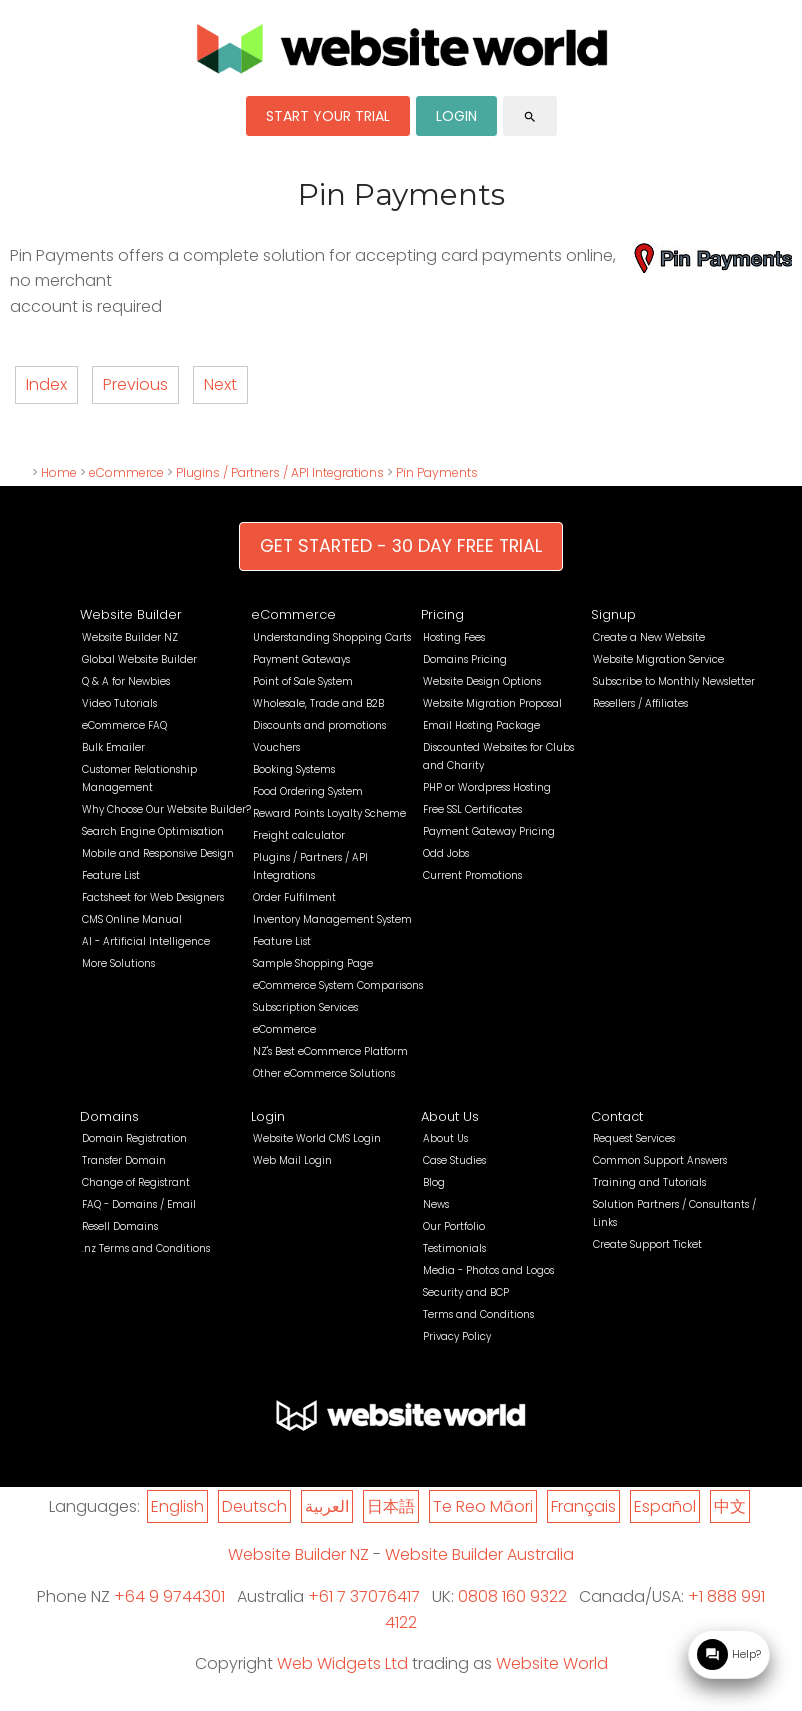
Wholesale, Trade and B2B (318, 703)
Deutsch (254, 1506)
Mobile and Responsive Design (158, 853)
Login (268, 1116)
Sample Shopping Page (313, 963)
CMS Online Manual (132, 919)
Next (220, 384)
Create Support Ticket (647, 1244)
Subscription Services (305, 1007)
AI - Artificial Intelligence (146, 941)
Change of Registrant (136, 1182)
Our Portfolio (454, 1226)
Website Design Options (482, 681)
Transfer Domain (124, 1160)
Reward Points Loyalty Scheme (329, 813)
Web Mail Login (292, 1160)
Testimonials (454, 1248)
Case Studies (454, 1160)
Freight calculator (299, 835)
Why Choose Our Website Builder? (166, 809)
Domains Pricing (465, 659)
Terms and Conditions (478, 1314)
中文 (730, 1506)
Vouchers (276, 747)
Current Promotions (472, 875)
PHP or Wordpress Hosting (487, 787)
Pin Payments (437, 472)
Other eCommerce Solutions (324, 1073)
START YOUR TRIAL (328, 116)
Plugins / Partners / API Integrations (280, 472)
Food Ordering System (308, 791)
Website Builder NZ (130, 637)
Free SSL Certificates (472, 809)
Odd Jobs (446, 853)
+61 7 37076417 (364, 1596)
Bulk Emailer (113, 747)
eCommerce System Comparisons (338, 985)
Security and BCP (466, 1292)
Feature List (111, 875)
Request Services (634, 1138)
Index (46, 384)
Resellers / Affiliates (640, 703)
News (436, 1204)
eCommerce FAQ (124, 725)
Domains (109, 1116)
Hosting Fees (454, 637)
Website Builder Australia (479, 1554)
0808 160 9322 (512, 1596)
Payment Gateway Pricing (489, 831)
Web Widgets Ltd (342, 1663)
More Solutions (118, 963)
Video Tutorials (119, 703)
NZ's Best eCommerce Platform (330, 1051)
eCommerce (126, 472)
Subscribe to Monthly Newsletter (674, 681)
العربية (327, 1506)
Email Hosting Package (481, 725)
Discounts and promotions (319, 725)
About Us (450, 1116)
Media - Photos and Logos (488, 1270)
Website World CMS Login (317, 1138)
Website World (552, 1663)
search (530, 117)
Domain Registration (134, 1138)
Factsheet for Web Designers (153, 897)
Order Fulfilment (294, 897)
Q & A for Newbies (126, 681)
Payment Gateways (301, 659)
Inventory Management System (332, 919)
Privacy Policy (457, 1336)
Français (583, 1506)
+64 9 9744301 (169, 1596)
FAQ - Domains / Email (139, 1204)
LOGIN (456, 116)
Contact (617, 1116)
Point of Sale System (303, 681)
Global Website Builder (139, 659)
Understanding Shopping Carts (332, 637)
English (177, 1506)
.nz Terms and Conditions (146, 1248)
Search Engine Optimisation (153, 831)
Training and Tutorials (649, 1182)
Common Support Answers (660, 1160)
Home (59, 472)
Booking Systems (294, 769)
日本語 (391, 1506)
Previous (135, 384)
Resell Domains (120, 1226)
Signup (613, 614)
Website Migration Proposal (492, 703)
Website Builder (131, 614)
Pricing (442, 614)
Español (665, 1506)
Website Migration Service (658, 659)
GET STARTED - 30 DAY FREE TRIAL (401, 546)
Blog (434, 1182)
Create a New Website (649, 637)
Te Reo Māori (483, 1506)
